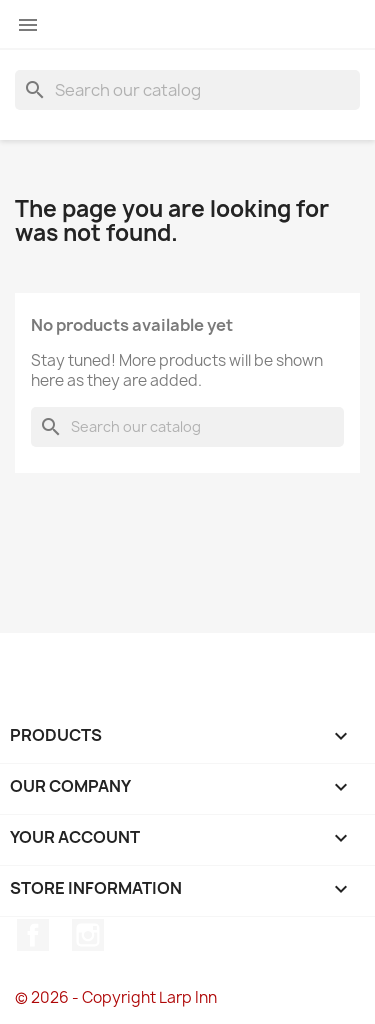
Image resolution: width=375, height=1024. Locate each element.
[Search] (187, 90)
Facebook (33, 935)
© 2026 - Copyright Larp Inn (116, 997)
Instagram (88, 935)
